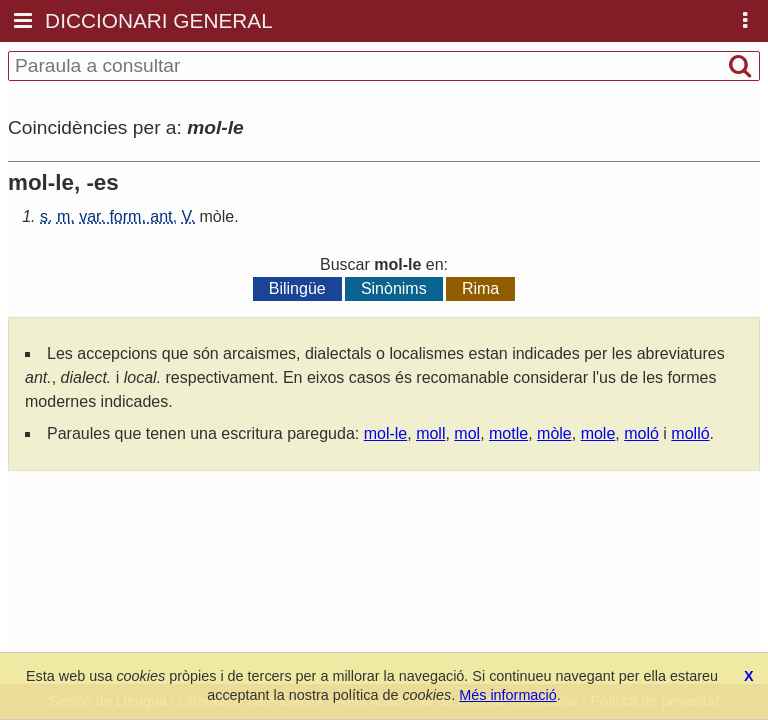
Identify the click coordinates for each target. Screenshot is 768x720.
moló (641, 433)
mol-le (386, 433)
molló (690, 433)
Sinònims (394, 288)
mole (598, 433)
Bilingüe (297, 288)
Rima (480, 288)
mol (467, 433)
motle (508, 433)
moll (430, 433)
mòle (217, 216)
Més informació (508, 695)
